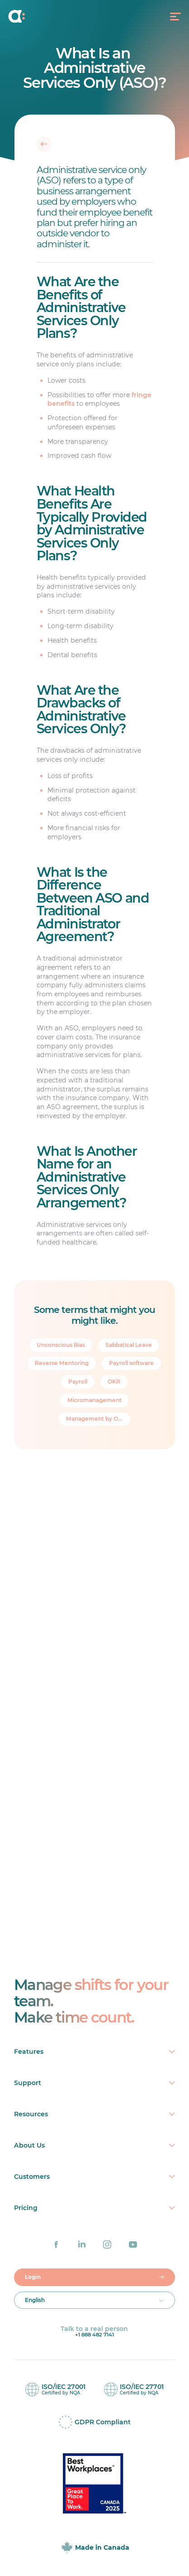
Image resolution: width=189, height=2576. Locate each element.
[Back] (43, 143)
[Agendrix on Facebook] (56, 2244)
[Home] (26, 16)
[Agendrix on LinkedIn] (81, 2244)
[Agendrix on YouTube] (133, 2244)
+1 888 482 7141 (94, 2334)
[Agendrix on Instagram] (107, 2244)
